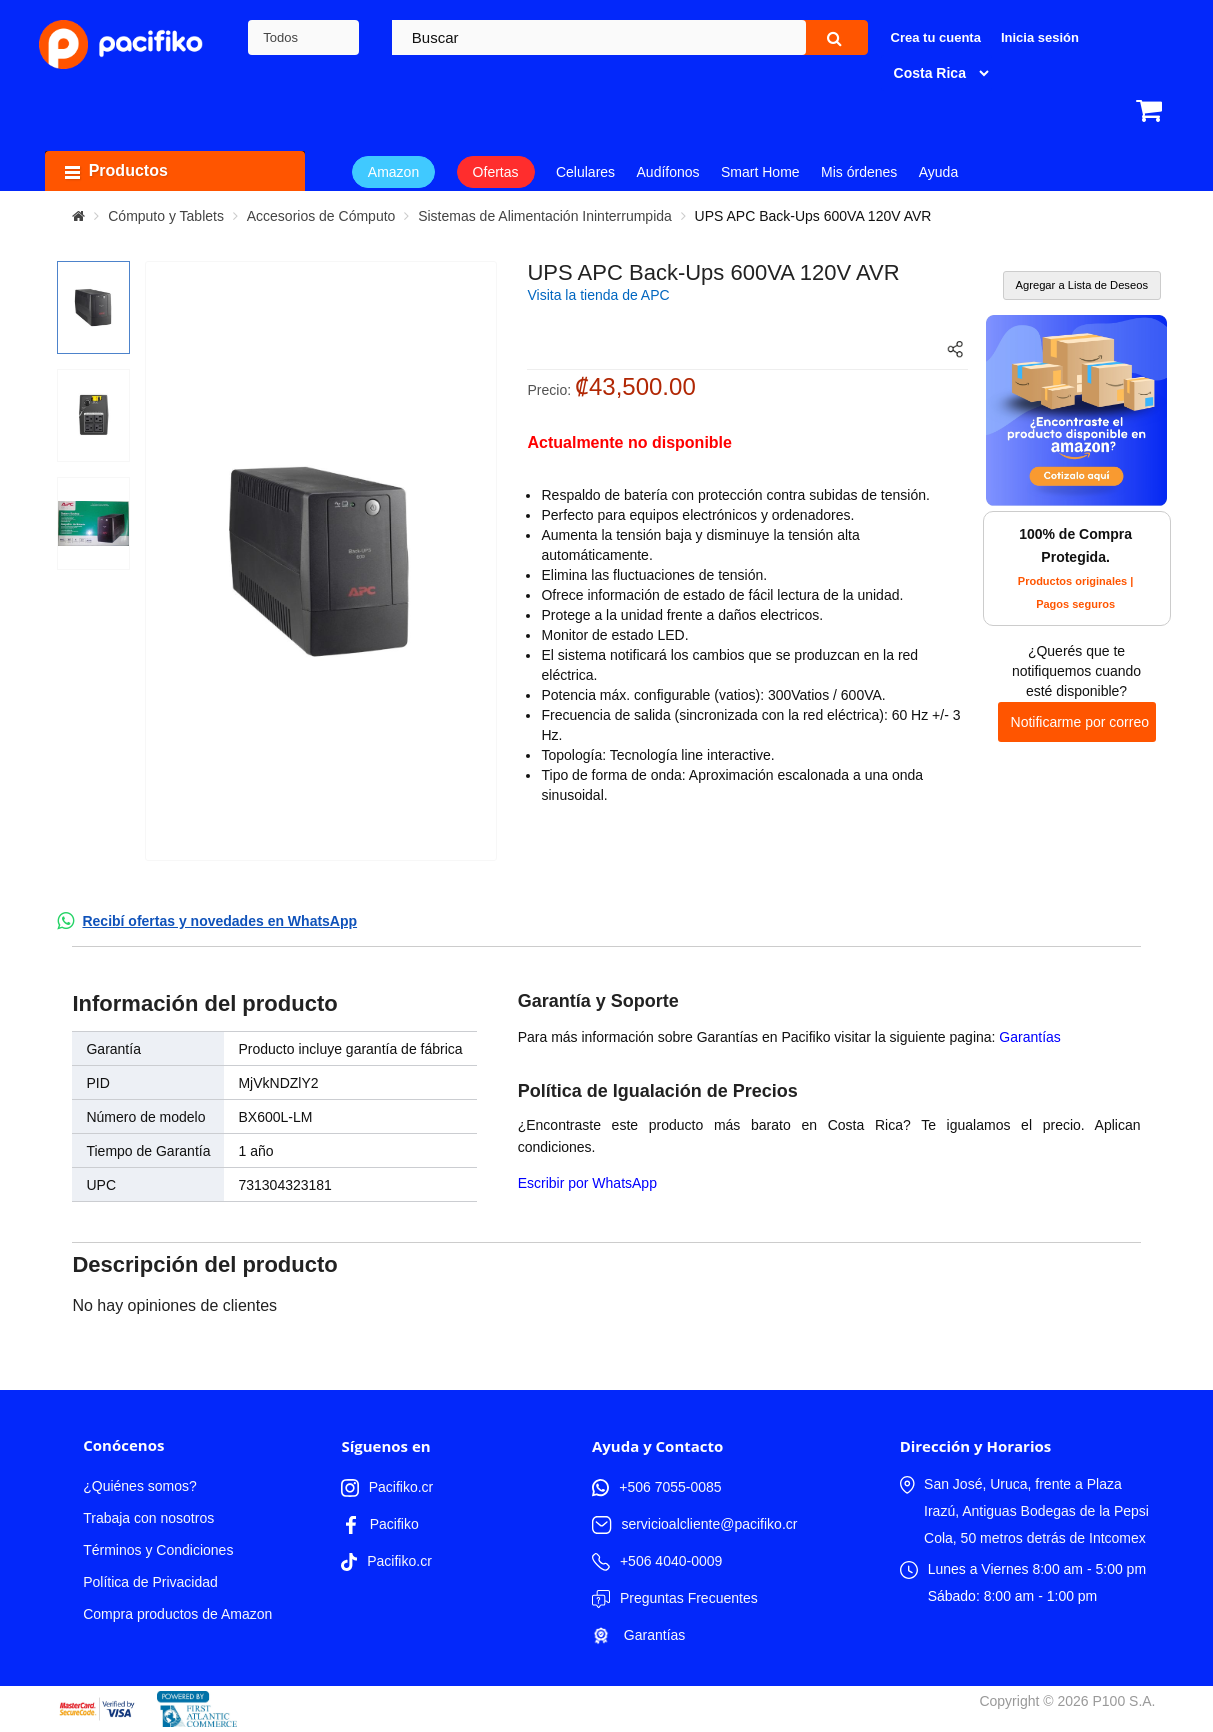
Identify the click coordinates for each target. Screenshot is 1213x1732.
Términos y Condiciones (158, 1550)
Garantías (1029, 1037)
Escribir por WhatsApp (587, 1183)
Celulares (585, 172)
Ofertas (496, 172)
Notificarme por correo (1080, 722)
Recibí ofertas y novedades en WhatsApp (219, 921)
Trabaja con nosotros (148, 1518)
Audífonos (668, 172)
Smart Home (760, 172)
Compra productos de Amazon (177, 1614)
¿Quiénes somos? (140, 1486)
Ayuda (938, 172)
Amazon (393, 172)
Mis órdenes (859, 172)
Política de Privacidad (150, 1582)
